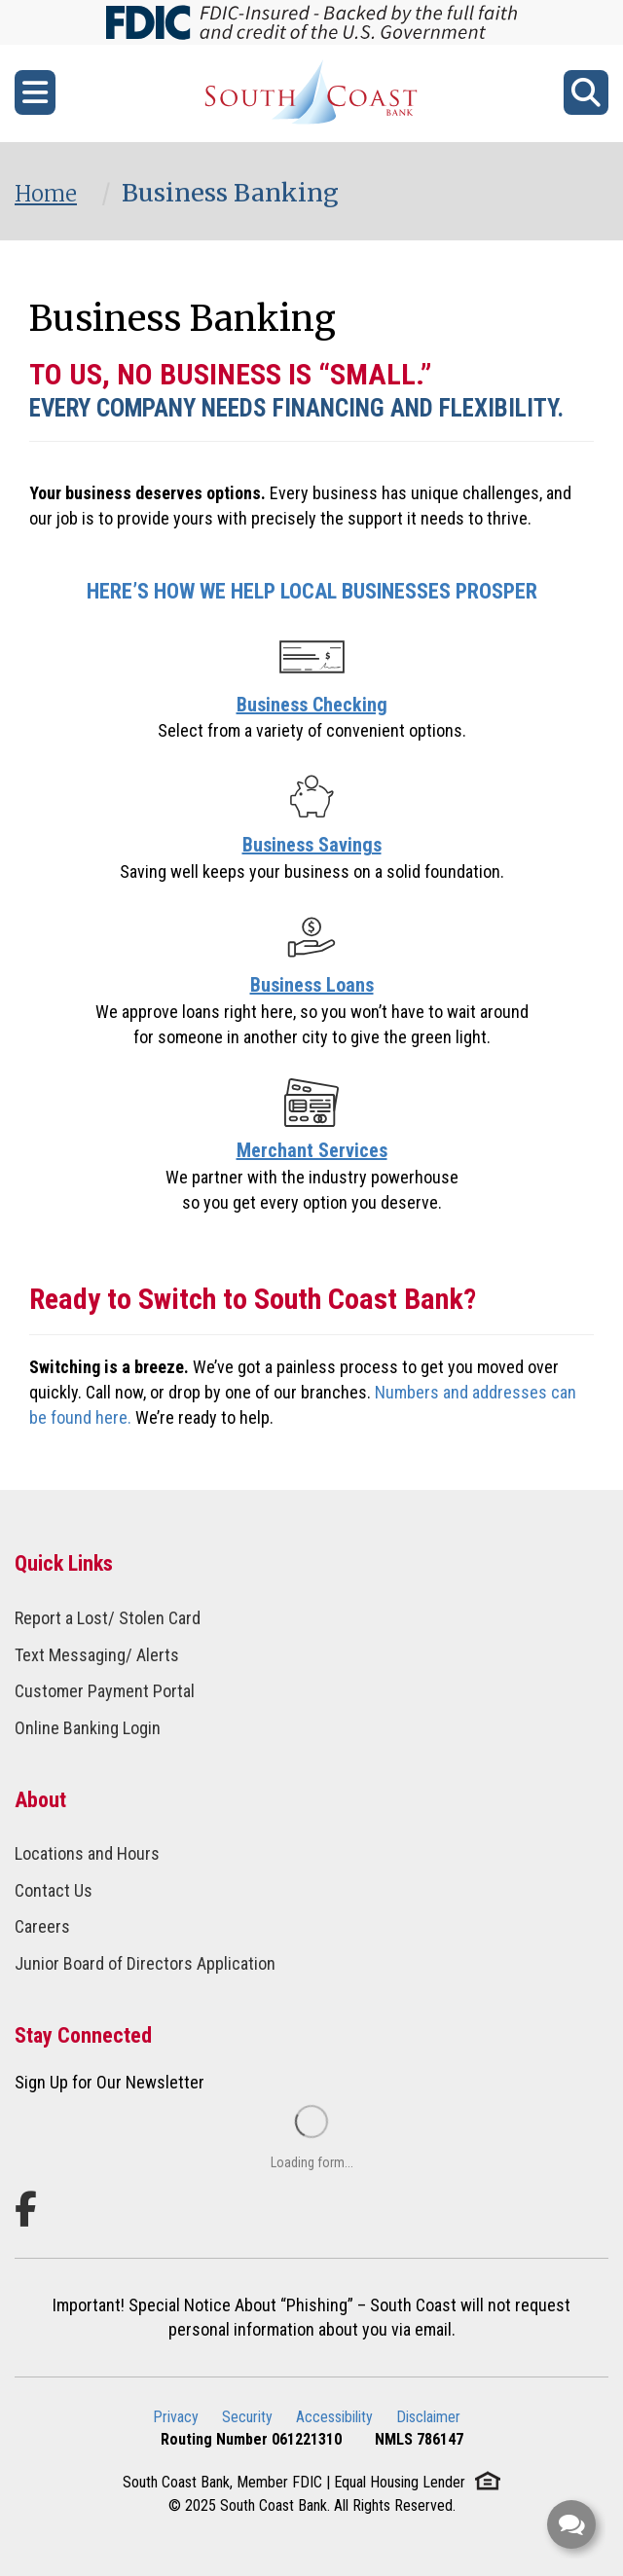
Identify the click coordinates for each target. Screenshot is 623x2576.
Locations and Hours (87, 1853)
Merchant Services (312, 1150)
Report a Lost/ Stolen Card (108, 1618)
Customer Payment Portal (105, 1691)
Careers (42, 1926)
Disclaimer (428, 2417)
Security (247, 2417)
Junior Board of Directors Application (145, 1963)
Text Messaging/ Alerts (97, 1655)
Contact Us (53, 1890)
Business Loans (312, 985)
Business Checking (312, 704)
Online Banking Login (88, 1728)
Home (46, 193)
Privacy (176, 2417)
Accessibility (334, 2417)
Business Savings (312, 844)
